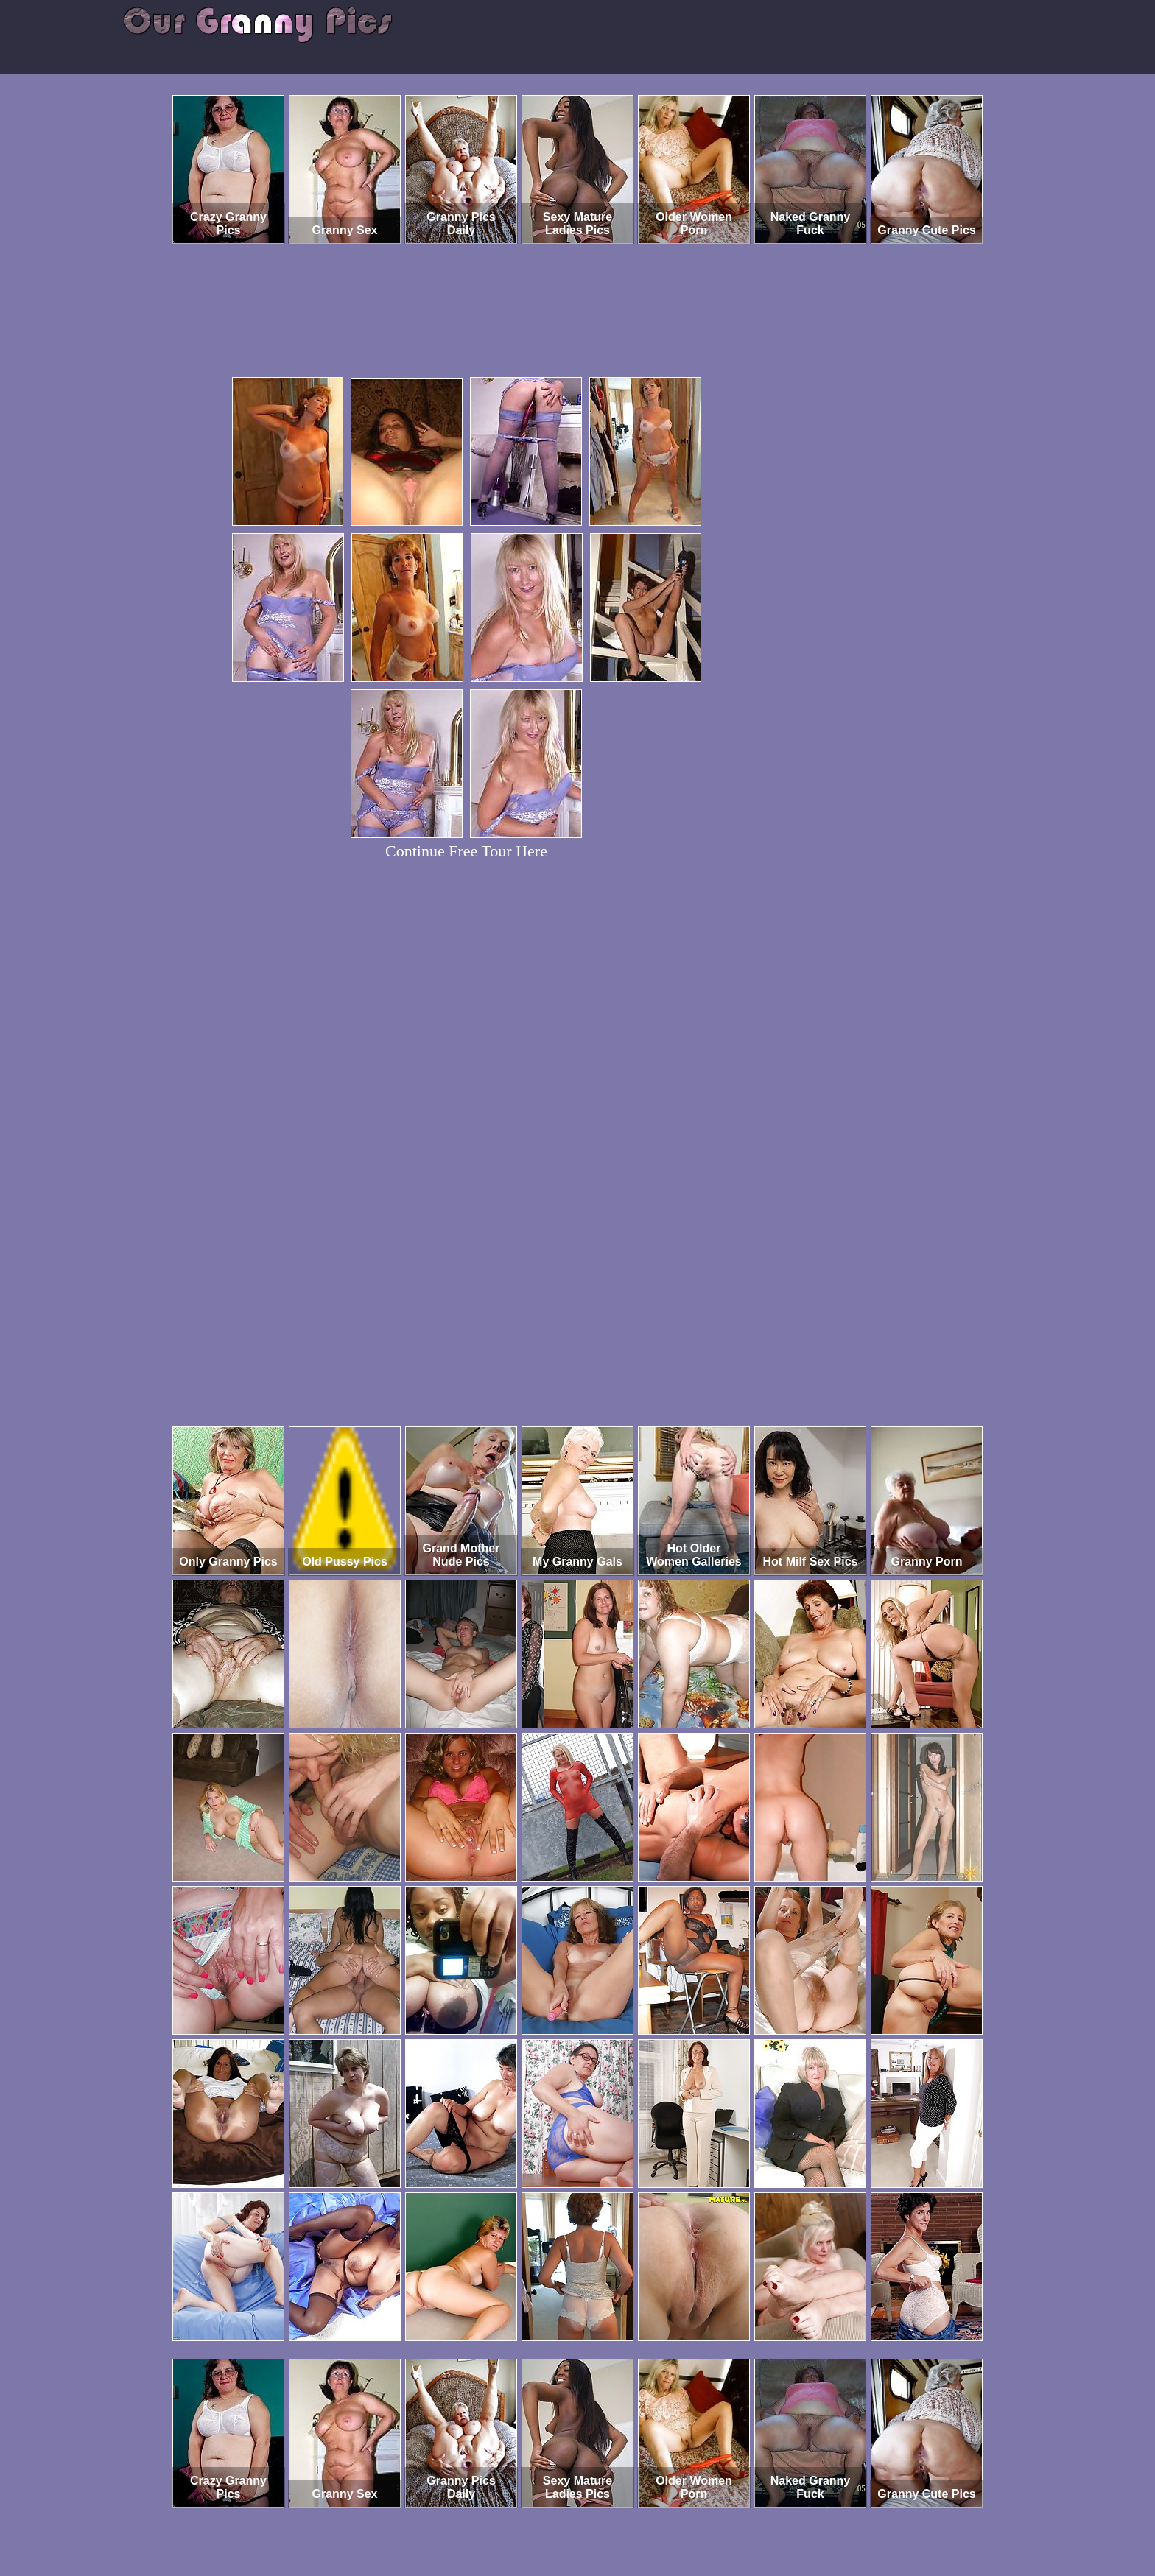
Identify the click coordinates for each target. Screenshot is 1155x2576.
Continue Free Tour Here (466, 851)
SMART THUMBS (603, 2514)
